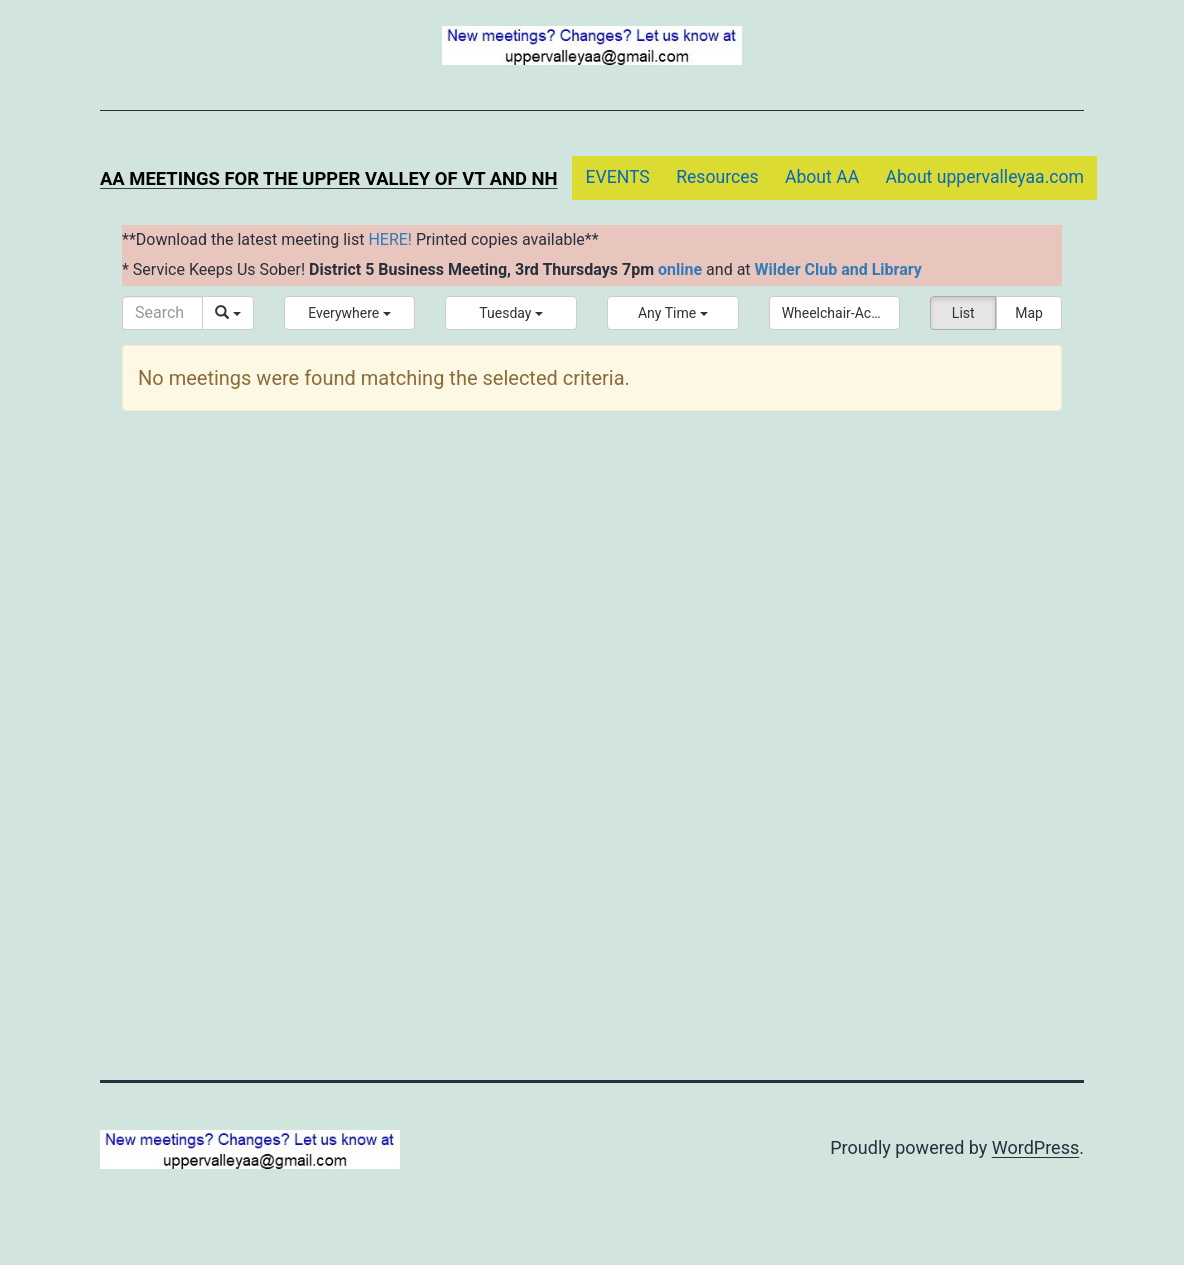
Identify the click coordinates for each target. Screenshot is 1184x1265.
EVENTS (617, 177)
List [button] (963, 313)
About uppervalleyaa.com (985, 177)
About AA (822, 177)
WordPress (1035, 1147)
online (680, 269)
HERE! (390, 239)
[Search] (162, 313)
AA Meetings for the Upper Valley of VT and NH (328, 178)
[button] (350, 313)
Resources (717, 177)
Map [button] (1029, 313)
